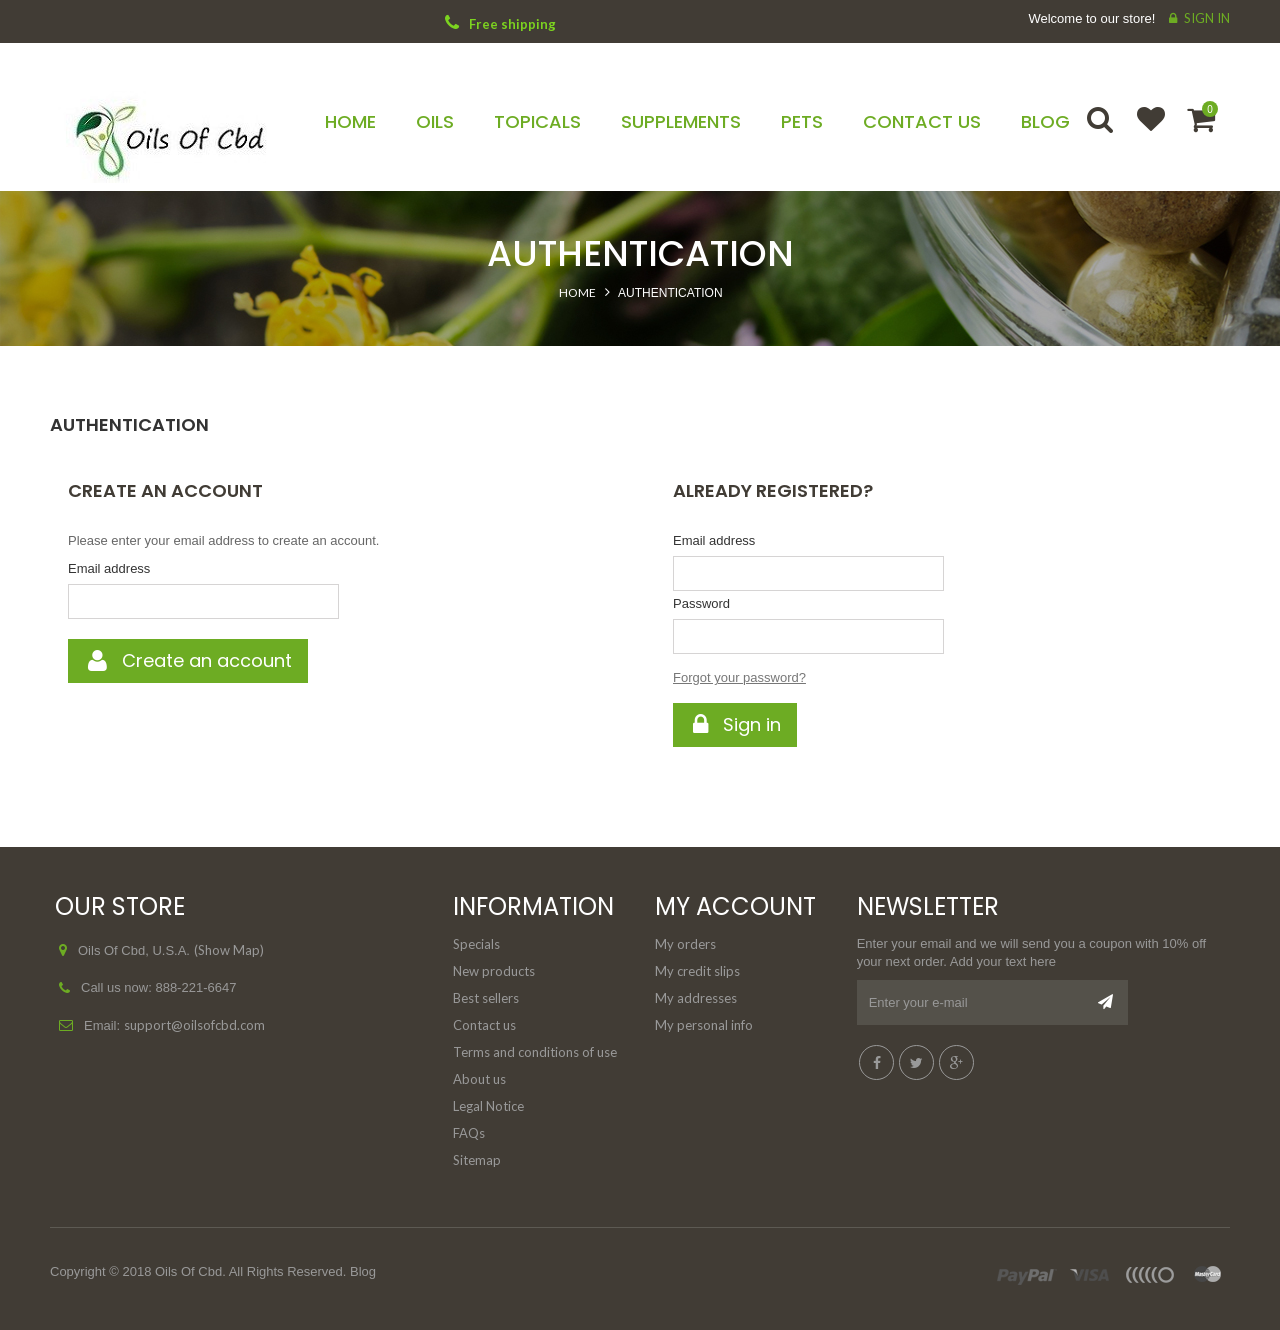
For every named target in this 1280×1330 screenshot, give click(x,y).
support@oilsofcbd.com (194, 1025)
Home (577, 292)
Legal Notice (488, 1106)
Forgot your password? (739, 677)
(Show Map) (229, 950)
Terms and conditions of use (535, 1052)
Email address (109, 568)
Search (1102, 132)
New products (494, 971)
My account (735, 906)
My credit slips (697, 971)
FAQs (469, 1133)
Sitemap (477, 1160)
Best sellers (486, 998)
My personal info (704, 1025)
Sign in (1207, 18)
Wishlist (1142, 132)
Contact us (484, 1025)
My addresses (696, 998)
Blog (363, 1271)
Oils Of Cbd (188, 1271)
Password (701, 603)
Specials (476, 944)
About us (479, 1079)
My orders (685, 944)
